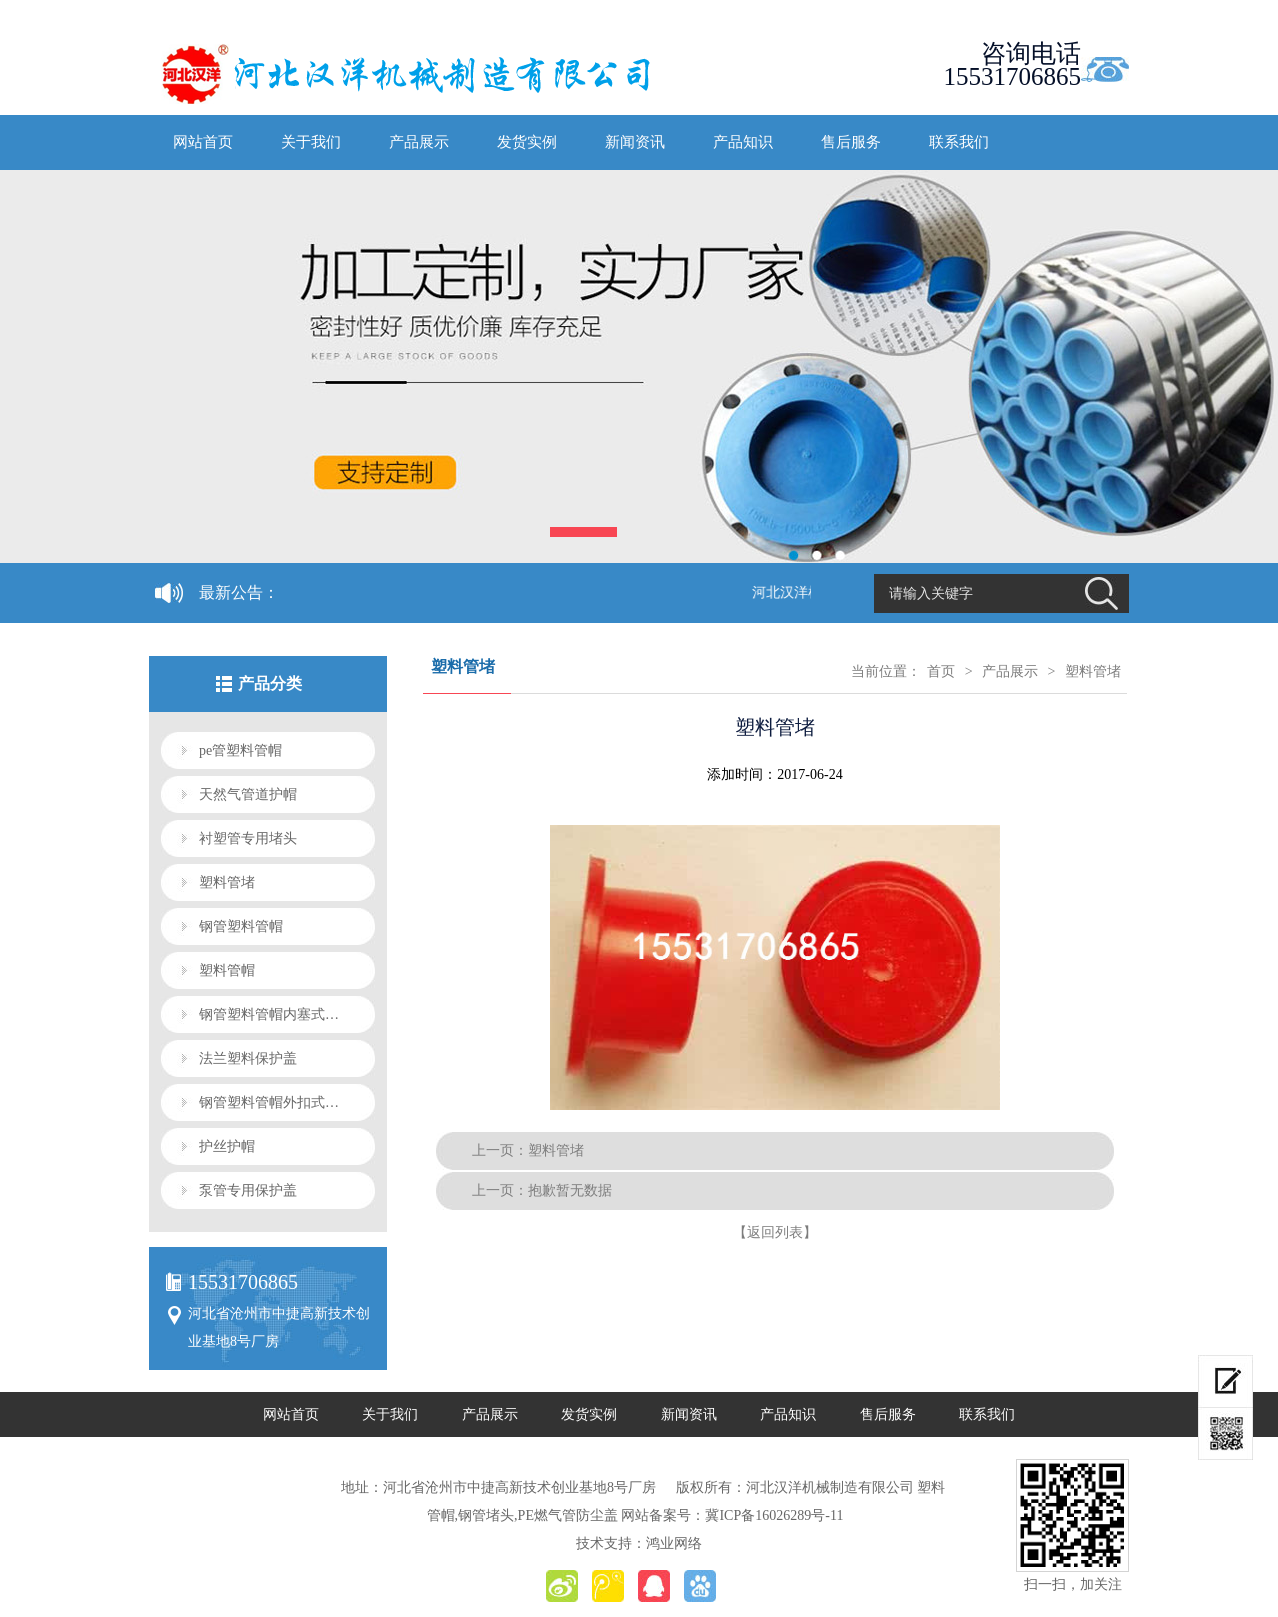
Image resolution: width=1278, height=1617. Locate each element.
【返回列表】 (775, 1232)
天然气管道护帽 (248, 794)
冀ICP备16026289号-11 (774, 1515)
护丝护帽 (227, 1146)
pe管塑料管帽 (240, 750)
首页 (941, 671)
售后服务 (851, 142)
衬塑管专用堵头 (248, 838)
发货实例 (527, 142)
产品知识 (743, 142)
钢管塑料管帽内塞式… (269, 1014)
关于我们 (311, 142)
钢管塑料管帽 (241, 926)
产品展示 (419, 142)
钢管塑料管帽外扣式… (269, 1102)
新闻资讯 (635, 142)
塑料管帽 (227, 970)
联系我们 (959, 142)
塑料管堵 (227, 882)
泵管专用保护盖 (248, 1190)
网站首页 (203, 142)
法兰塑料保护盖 (248, 1058)
